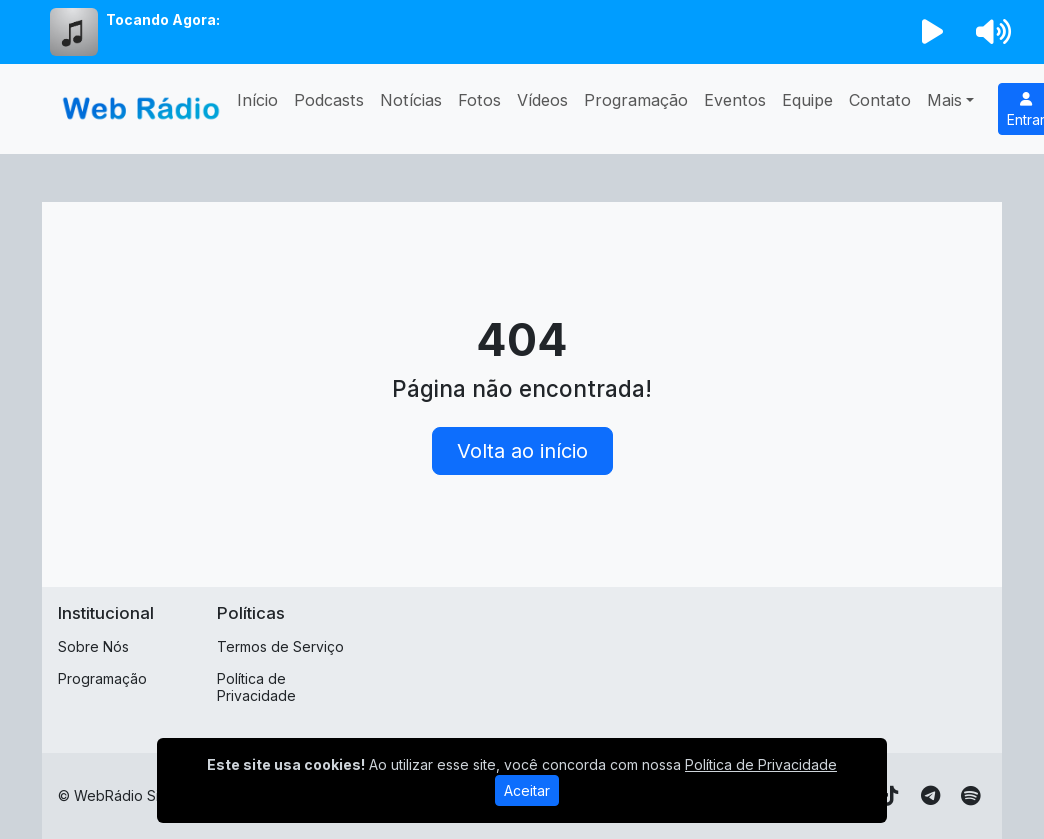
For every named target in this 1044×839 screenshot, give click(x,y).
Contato (880, 100)
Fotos (479, 100)
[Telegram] (930, 796)
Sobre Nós (93, 646)
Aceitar (527, 790)
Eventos (735, 100)
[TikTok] (890, 796)
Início (257, 100)
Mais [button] (944, 100)
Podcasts (329, 100)
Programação (636, 100)
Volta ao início (522, 451)
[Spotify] (970, 796)
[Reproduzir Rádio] (933, 32)
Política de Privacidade (256, 687)
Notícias (411, 100)
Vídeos (542, 100)
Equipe (807, 100)
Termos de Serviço (280, 646)
